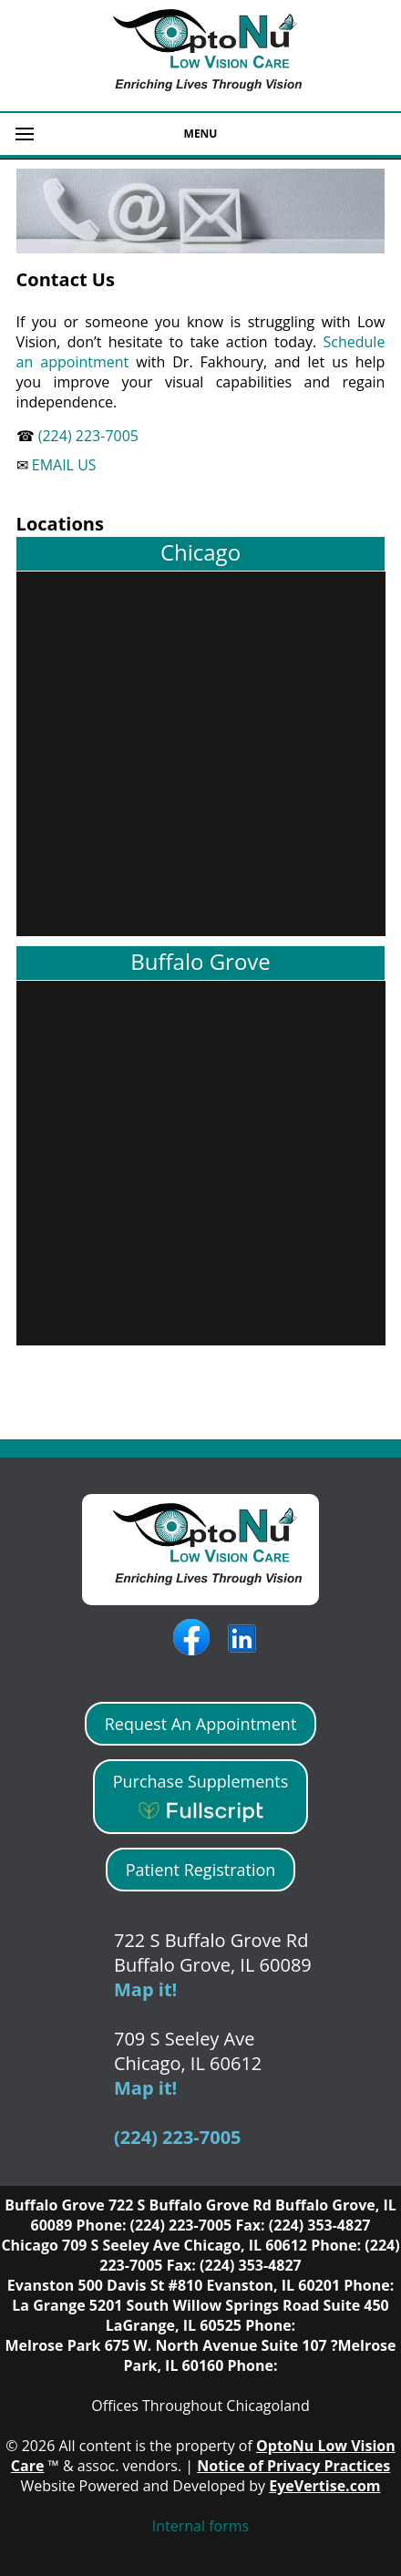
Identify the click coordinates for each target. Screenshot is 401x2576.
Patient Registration (201, 1869)
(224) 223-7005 (87, 436)
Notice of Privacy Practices (293, 2466)
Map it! (145, 1989)
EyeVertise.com (324, 2486)
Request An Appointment (201, 1724)
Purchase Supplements (201, 1796)
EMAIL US (62, 465)
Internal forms (200, 2526)
